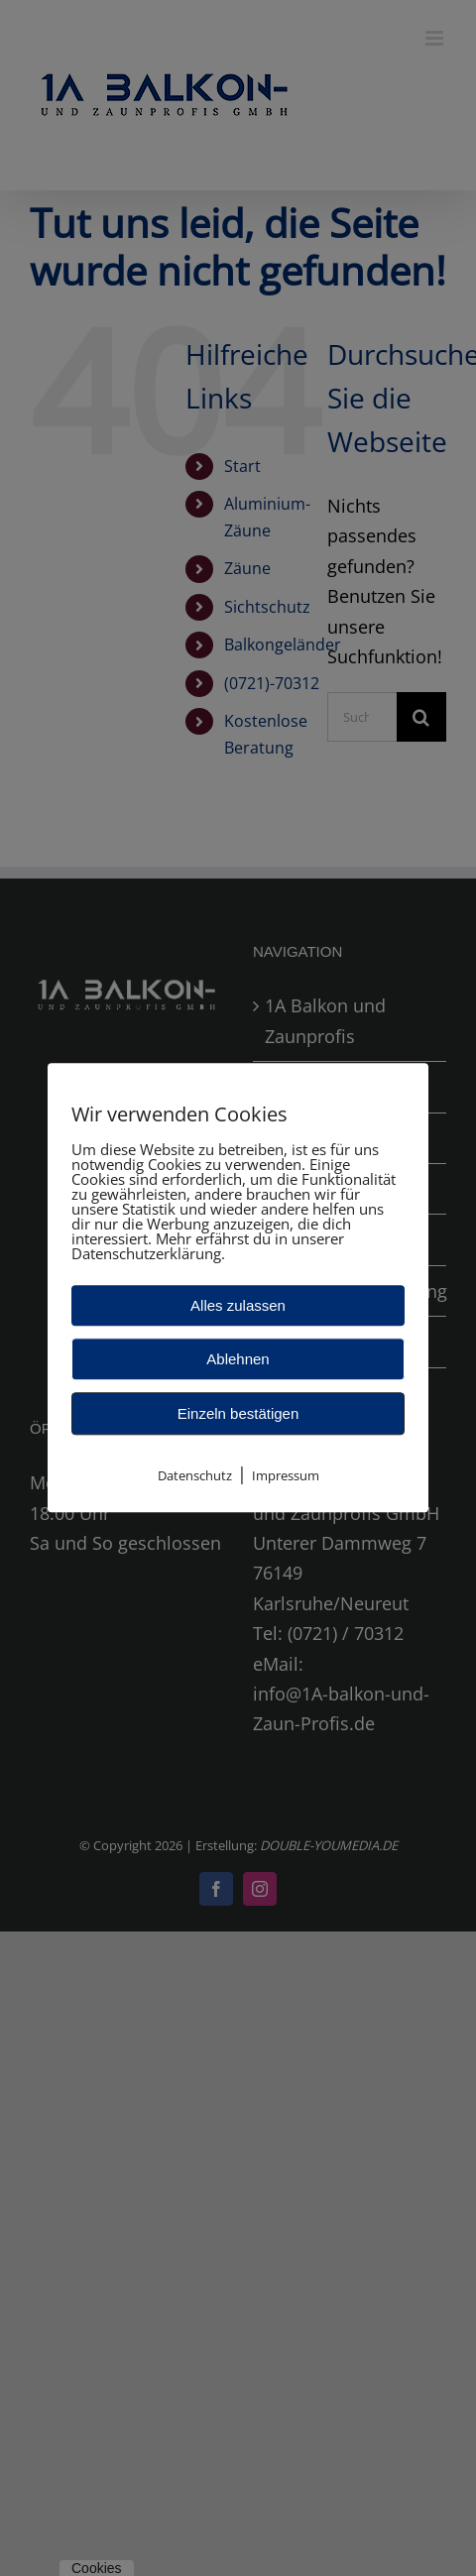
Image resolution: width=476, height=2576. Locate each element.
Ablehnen (237, 1358)
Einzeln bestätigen (238, 1413)
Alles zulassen (238, 1305)
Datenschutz (195, 1475)
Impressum (285, 1475)
